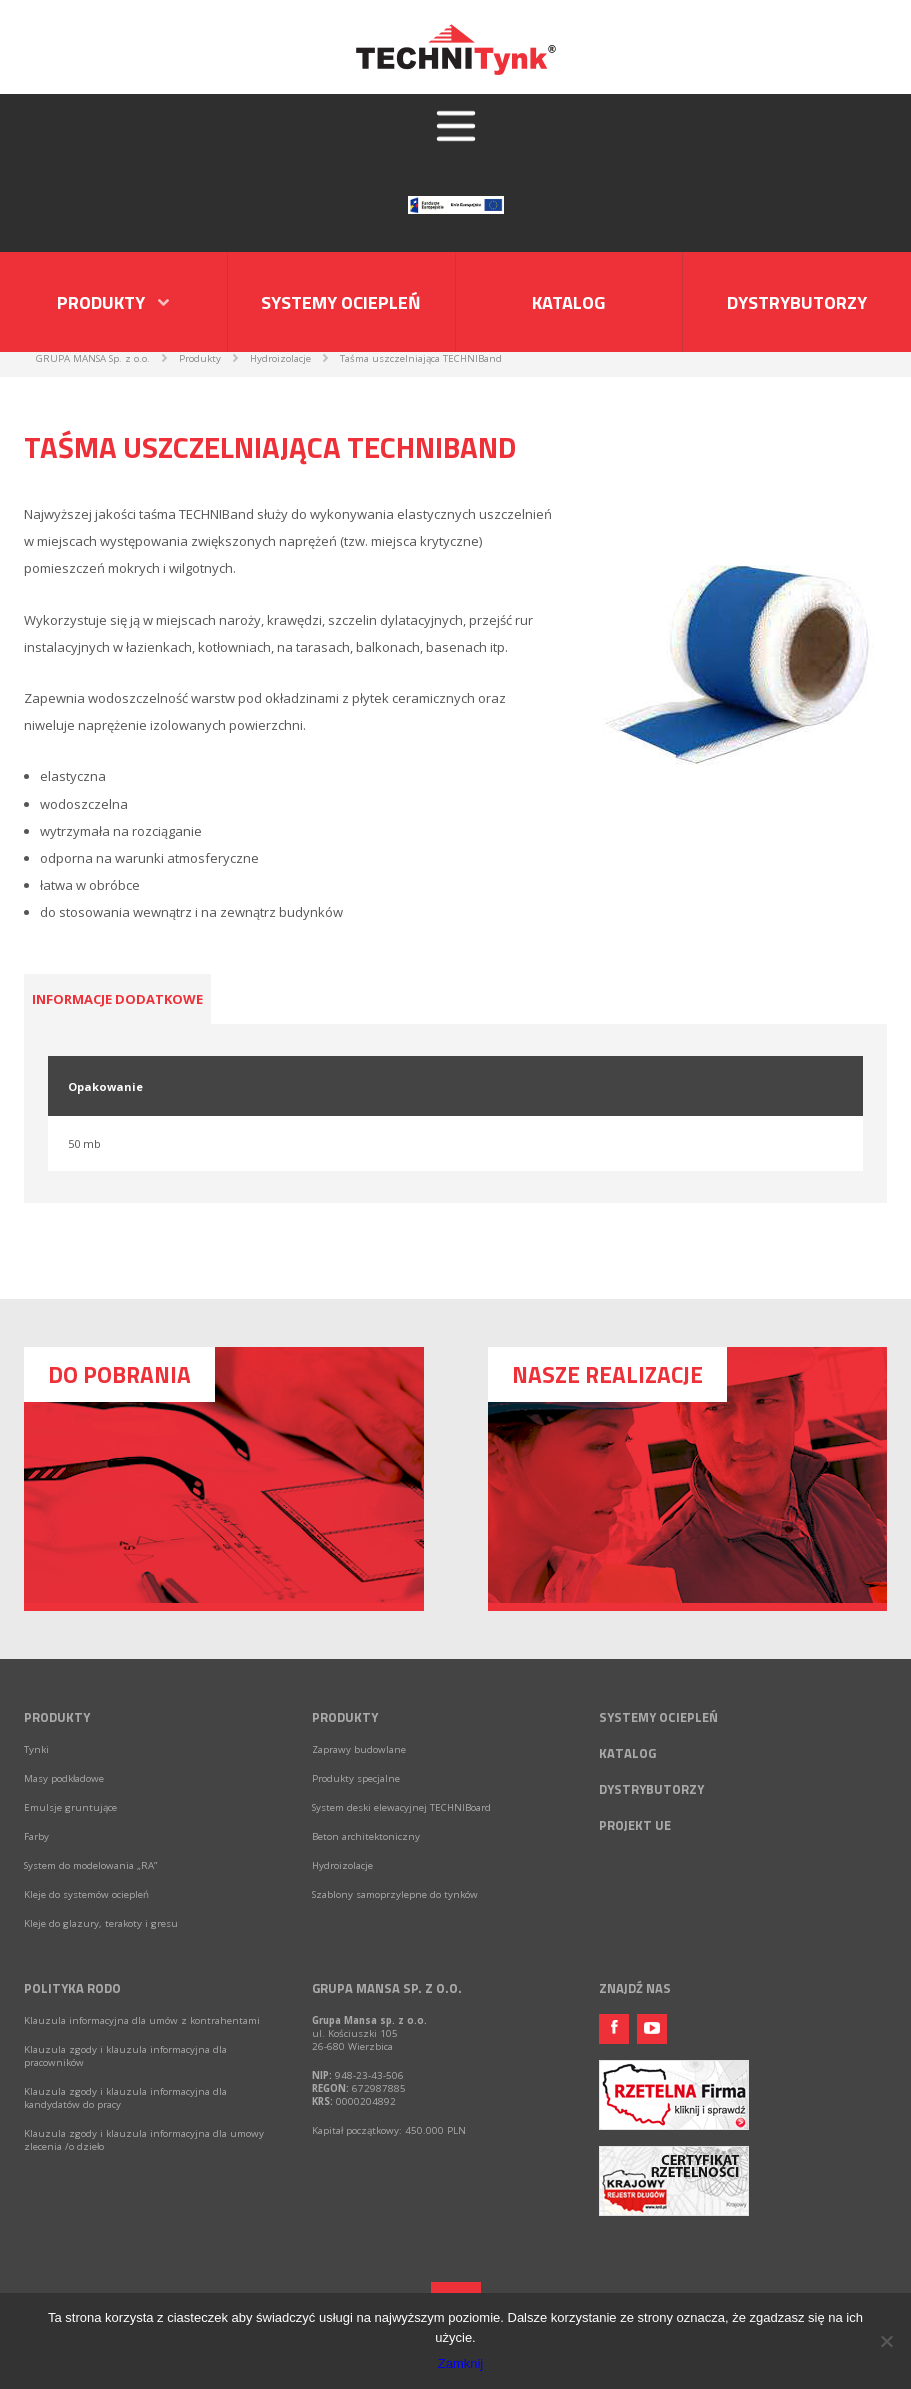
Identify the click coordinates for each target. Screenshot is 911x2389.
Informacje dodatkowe (117, 999)
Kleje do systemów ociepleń (86, 1894)
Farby (36, 1836)
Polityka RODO (72, 1988)
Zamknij (461, 2363)
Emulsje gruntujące (70, 1807)
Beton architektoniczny (366, 1836)
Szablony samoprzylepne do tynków (395, 1894)
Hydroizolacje (342, 1865)
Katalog (568, 302)
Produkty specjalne (356, 1778)
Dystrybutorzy (797, 302)
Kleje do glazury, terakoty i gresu (101, 1923)
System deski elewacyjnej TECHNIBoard (401, 1807)
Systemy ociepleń (341, 302)
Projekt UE (635, 1825)
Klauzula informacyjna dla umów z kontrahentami (142, 2020)
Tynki (36, 1749)
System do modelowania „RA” (90, 1865)
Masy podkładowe (64, 1778)
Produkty (57, 1717)
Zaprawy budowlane (359, 1749)
